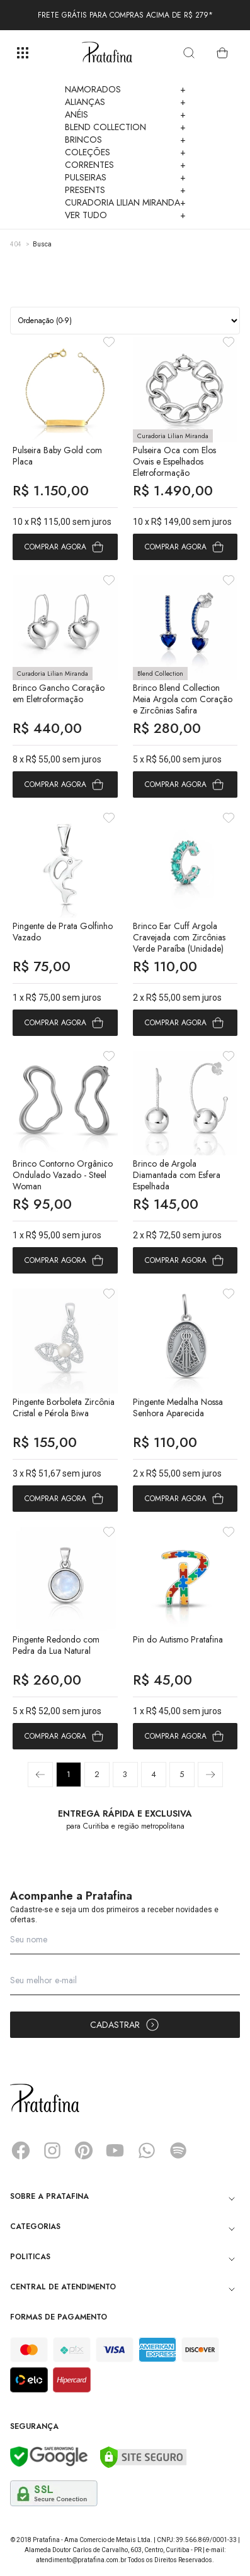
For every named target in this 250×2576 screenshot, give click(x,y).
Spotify (178, 2150)
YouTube (115, 2150)
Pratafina (107, 53)
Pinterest (83, 2150)
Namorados (125, 89)
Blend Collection (125, 127)
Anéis (125, 114)
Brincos (125, 139)
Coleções (125, 152)
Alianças (125, 102)
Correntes (125, 164)
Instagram (52, 2150)
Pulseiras (125, 177)
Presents (125, 190)
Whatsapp (146, 2150)
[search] (189, 52)
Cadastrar (125, 2024)
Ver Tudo (125, 215)
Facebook (20, 2150)
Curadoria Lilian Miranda (125, 202)
